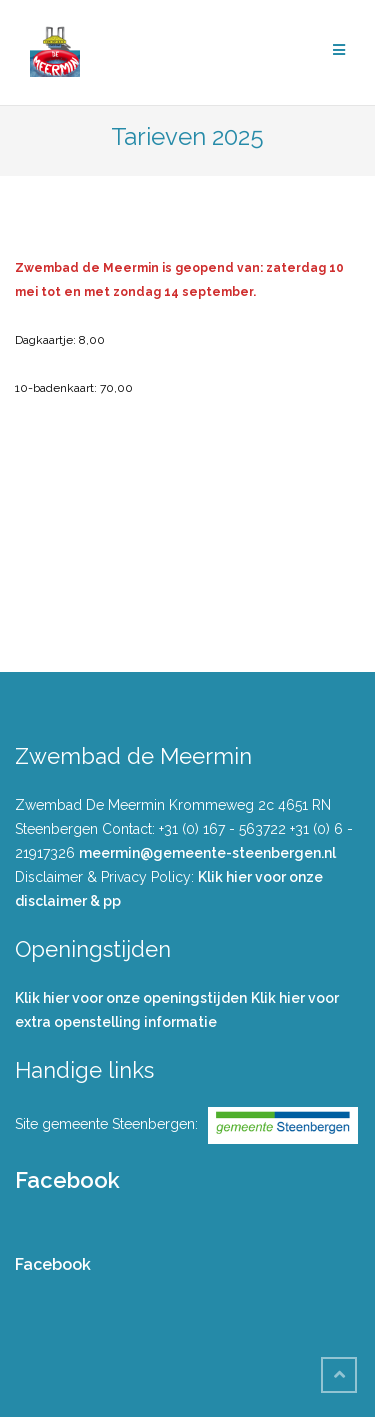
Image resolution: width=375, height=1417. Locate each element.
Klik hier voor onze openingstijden (131, 998)
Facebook (67, 1180)
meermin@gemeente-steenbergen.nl (207, 853)
